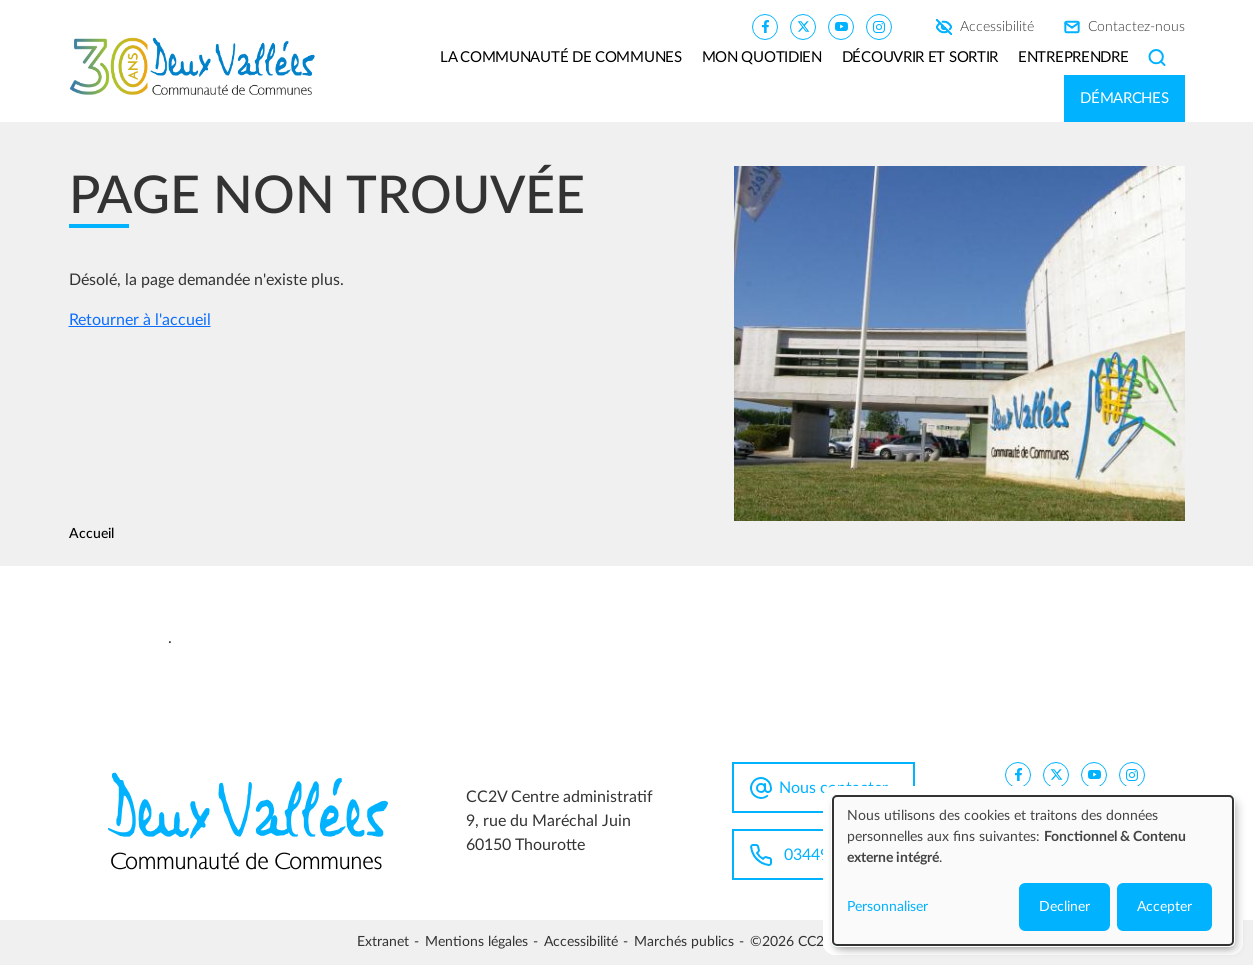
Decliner (1064, 907)
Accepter (1164, 907)
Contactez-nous (1136, 27)
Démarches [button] (1124, 98)
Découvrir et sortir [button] (920, 57)
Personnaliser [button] (887, 907)
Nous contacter (833, 788)
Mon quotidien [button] (762, 57)
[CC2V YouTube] (841, 26)
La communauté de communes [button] (561, 57)
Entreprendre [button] (1073, 57)
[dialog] (1033, 870)
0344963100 (829, 855)
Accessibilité (997, 27)
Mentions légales (476, 942)
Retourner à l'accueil (140, 320)
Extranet (383, 942)
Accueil (91, 534)
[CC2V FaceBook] (765, 26)
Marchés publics (684, 942)
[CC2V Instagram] (879, 26)
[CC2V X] (803, 26)
